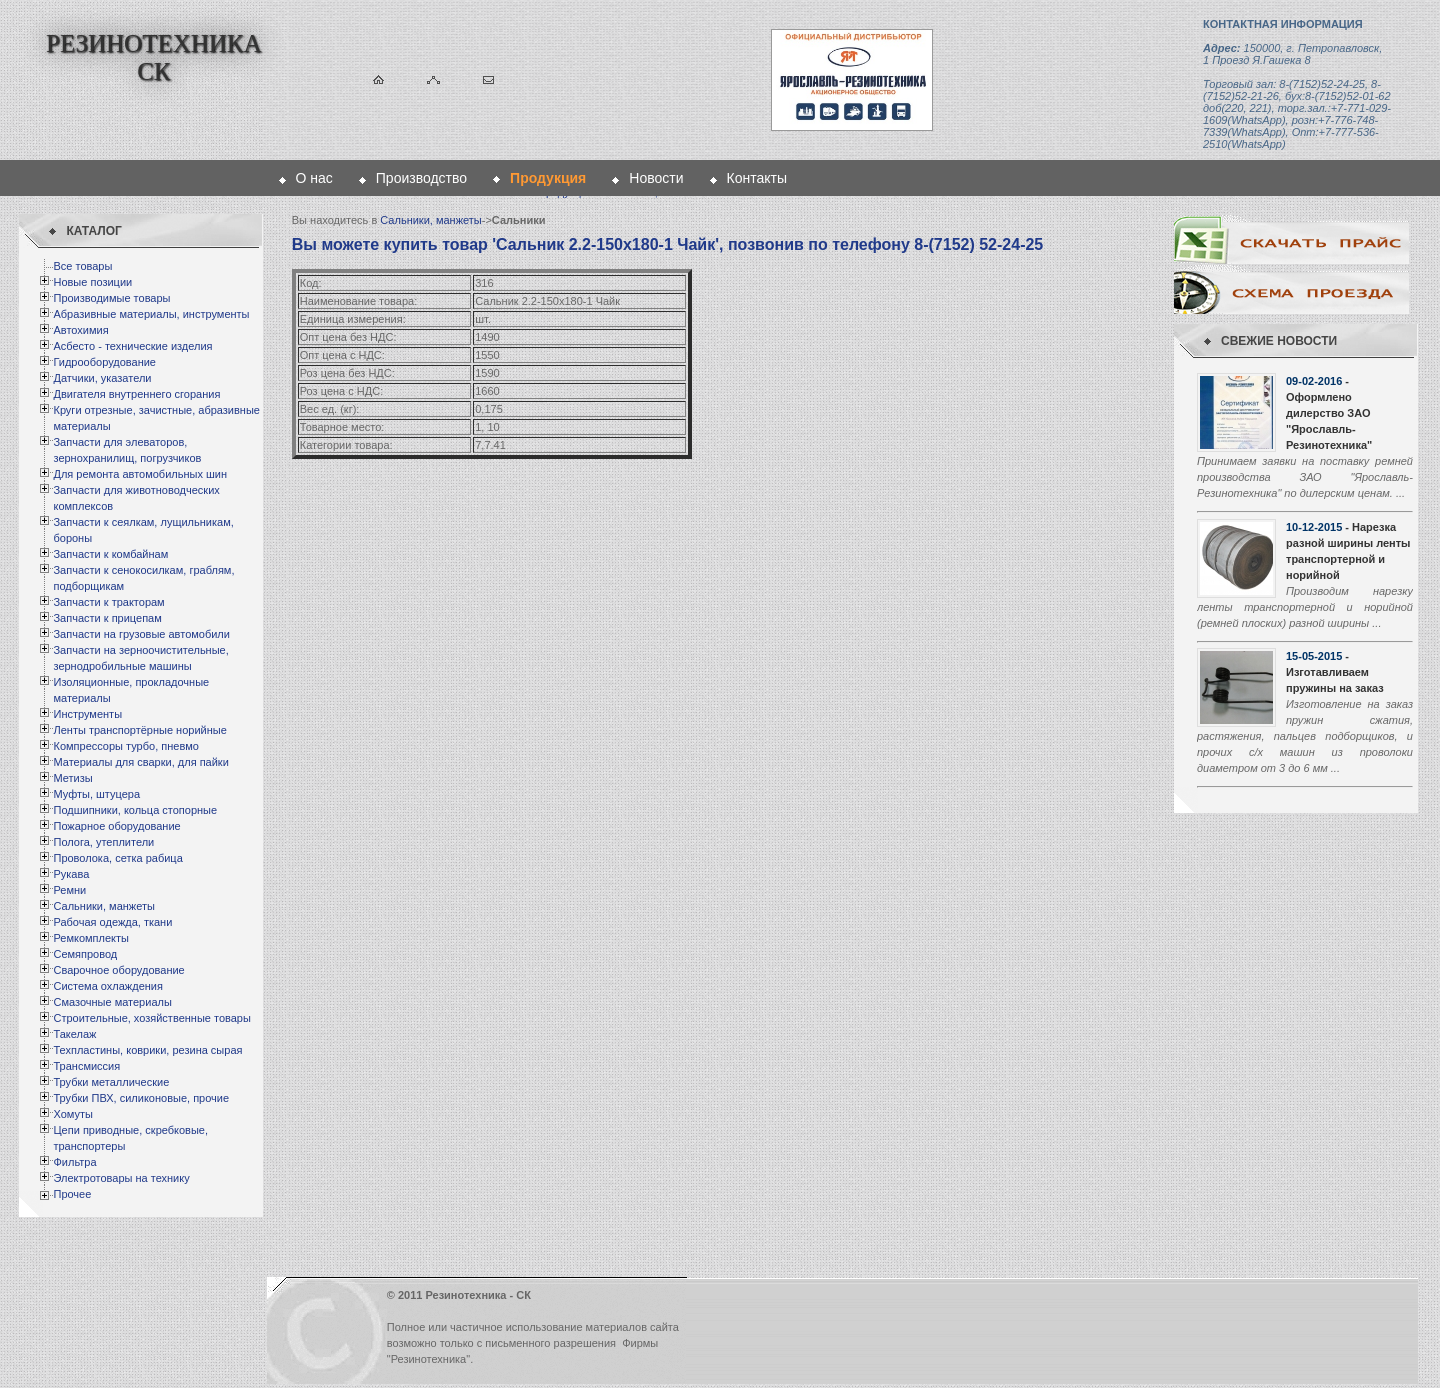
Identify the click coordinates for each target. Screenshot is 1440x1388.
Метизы (72, 778)
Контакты (757, 178)
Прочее (72, 1194)
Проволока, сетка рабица (117, 858)
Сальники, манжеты (103, 906)
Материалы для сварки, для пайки (140, 762)
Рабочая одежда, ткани (112, 922)
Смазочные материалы (112, 1002)
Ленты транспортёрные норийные (139, 730)
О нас (314, 178)
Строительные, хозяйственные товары (151, 1018)
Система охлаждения (107, 986)
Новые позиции (92, 282)
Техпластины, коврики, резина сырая (147, 1050)
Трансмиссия (86, 1066)
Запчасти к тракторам (108, 602)
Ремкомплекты (91, 938)
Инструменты (87, 714)
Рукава (71, 874)
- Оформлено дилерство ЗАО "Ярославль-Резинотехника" (1329, 413)
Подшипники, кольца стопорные (135, 810)
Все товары (82, 266)
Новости (656, 178)
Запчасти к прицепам (107, 618)
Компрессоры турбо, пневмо (125, 746)
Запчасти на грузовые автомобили (141, 634)
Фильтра (74, 1162)
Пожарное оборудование (116, 826)
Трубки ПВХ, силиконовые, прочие (141, 1098)
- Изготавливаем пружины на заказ (1335, 672)
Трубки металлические (111, 1082)
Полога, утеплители (103, 842)
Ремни (69, 890)
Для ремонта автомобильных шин (140, 474)
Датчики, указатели (102, 378)
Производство (421, 178)
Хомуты (72, 1114)
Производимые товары (111, 298)
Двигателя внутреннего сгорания (136, 394)
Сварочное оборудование (118, 970)
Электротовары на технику (121, 1178)
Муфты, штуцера (96, 794)
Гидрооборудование (104, 362)
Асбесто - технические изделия (132, 346)
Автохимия (80, 330)
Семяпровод (85, 954)
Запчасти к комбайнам (110, 554)
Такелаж (74, 1034)
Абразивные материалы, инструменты (151, 314)
